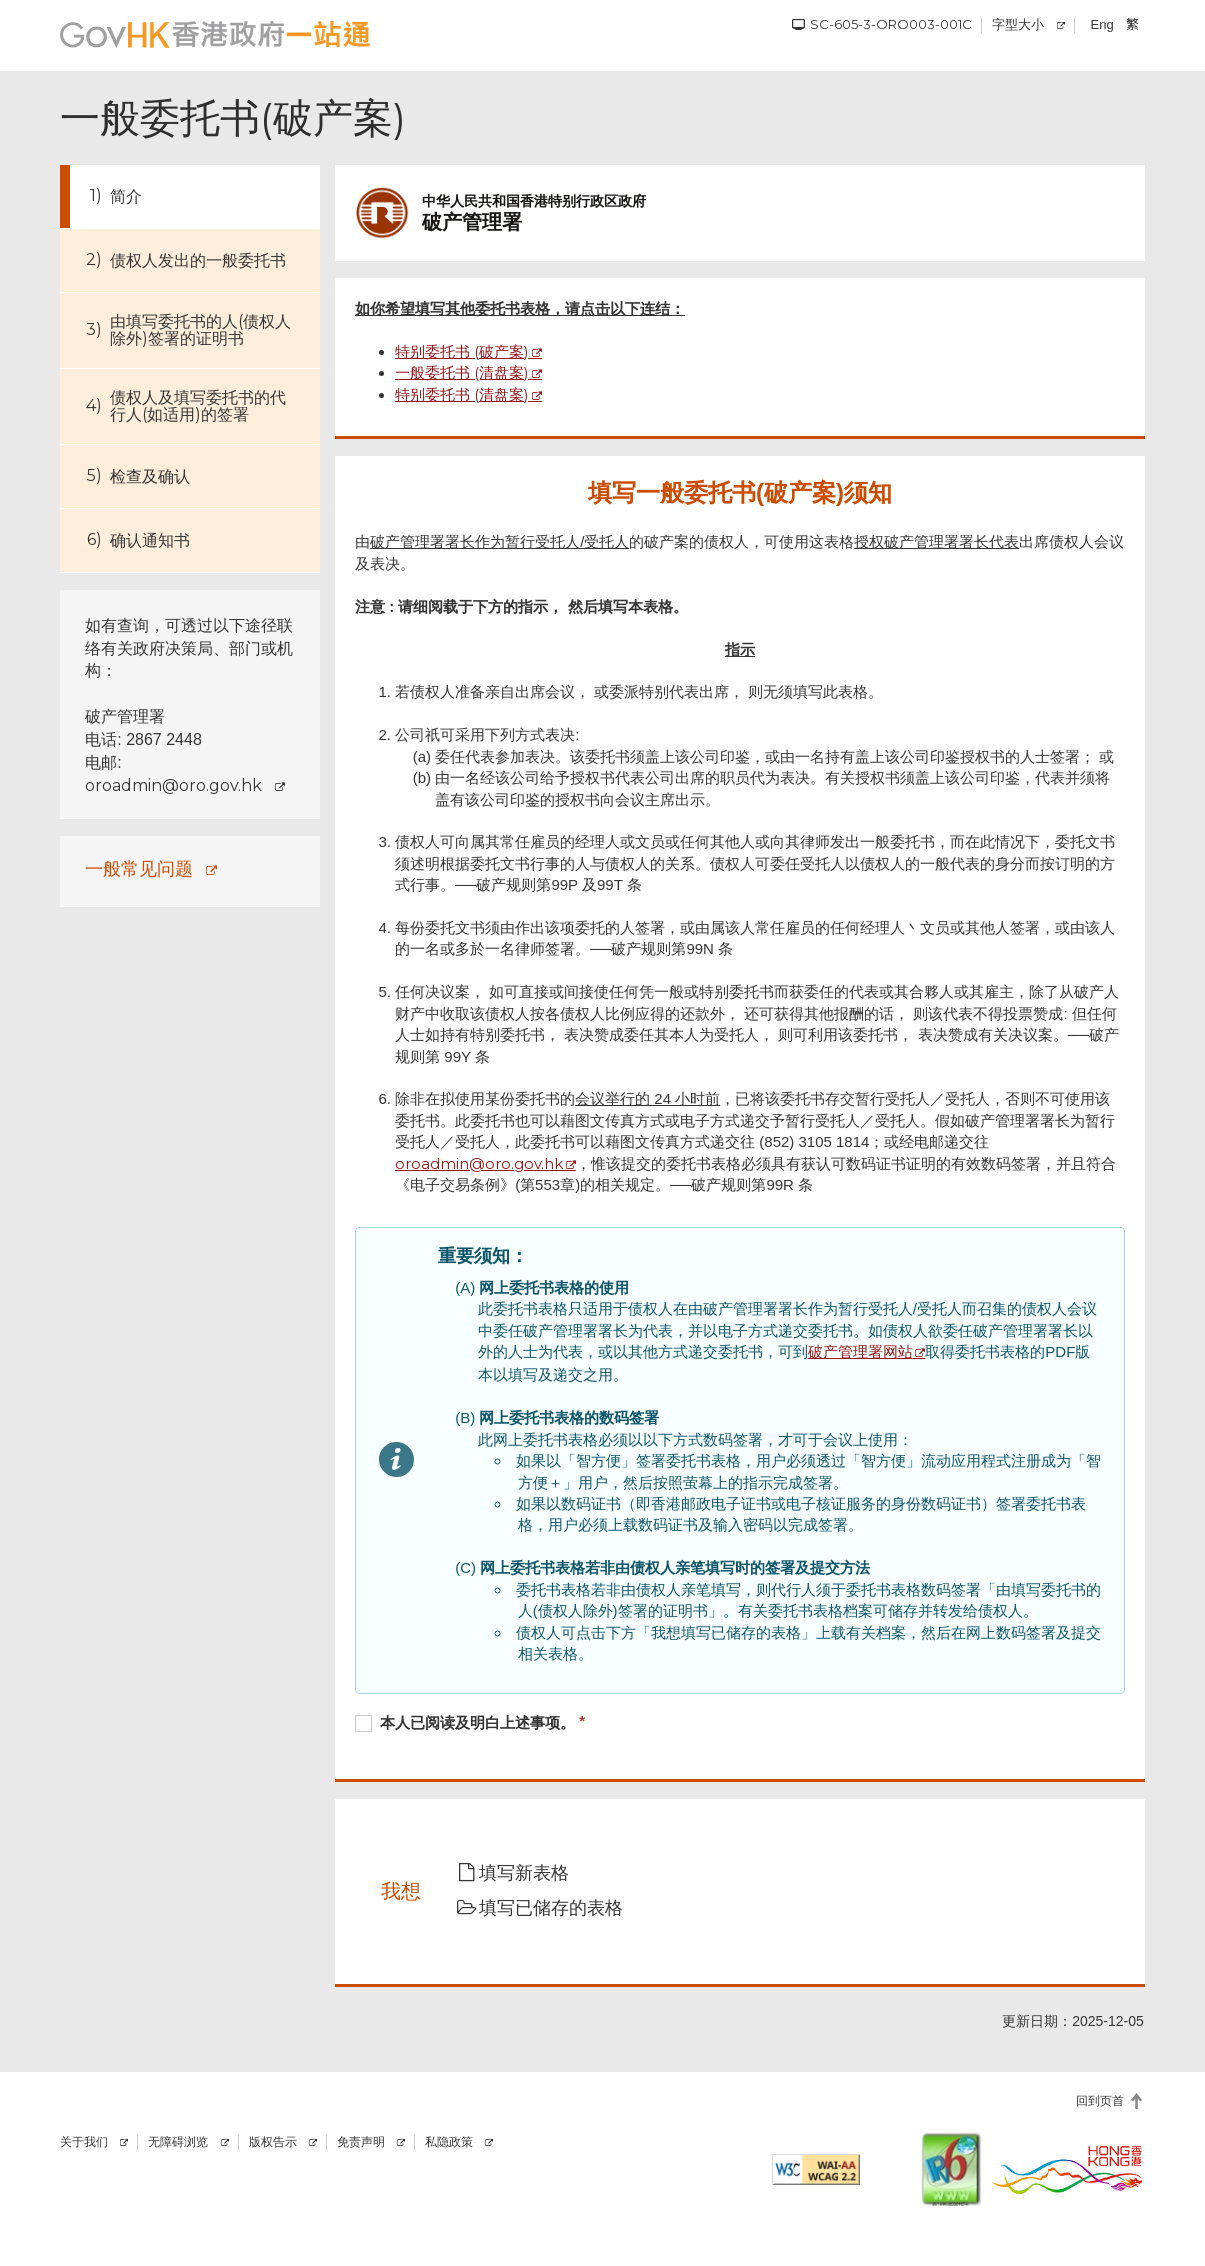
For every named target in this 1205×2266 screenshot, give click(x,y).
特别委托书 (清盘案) (462, 394)
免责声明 (361, 2142)
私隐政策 (449, 2142)
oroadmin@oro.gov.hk (173, 785)
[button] (526, 1874)
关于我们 (84, 2142)
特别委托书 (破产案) (462, 351)
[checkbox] (740, 1725)
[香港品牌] (1068, 2169)
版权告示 (273, 2142)
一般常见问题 (139, 868)
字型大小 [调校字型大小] (1018, 24)
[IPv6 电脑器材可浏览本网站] (950, 2169)
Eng (1102, 24)
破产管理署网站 (860, 1351)
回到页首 (1100, 2100)
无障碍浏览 (178, 2142)
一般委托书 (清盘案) (462, 372)
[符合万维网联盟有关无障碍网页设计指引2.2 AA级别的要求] (816, 2169)
